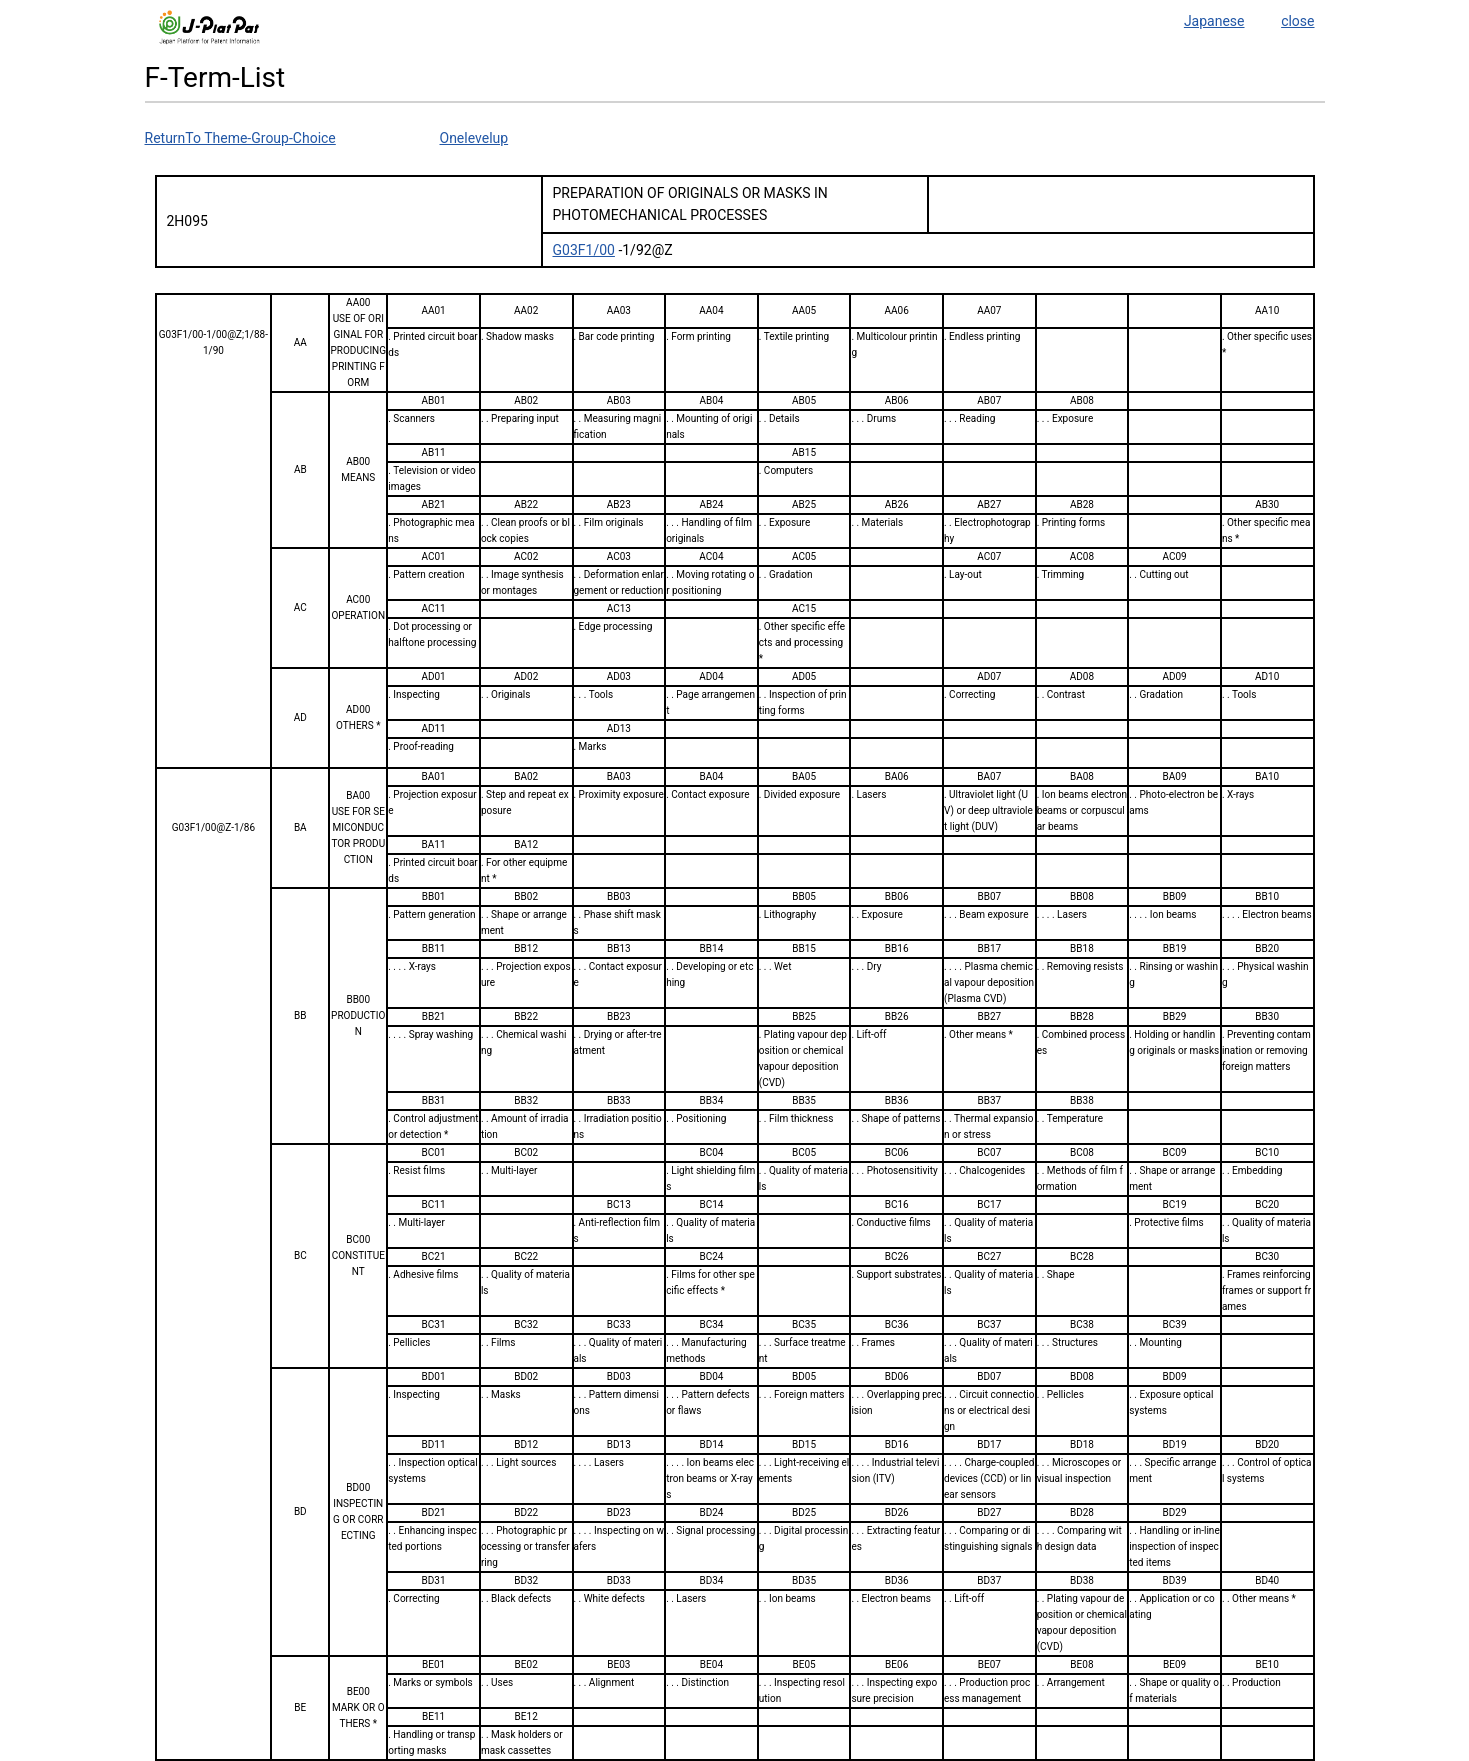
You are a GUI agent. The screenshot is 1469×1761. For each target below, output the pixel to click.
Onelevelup (474, 138)
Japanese (1214, 21)
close (1297, 21)
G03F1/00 (584, 250)
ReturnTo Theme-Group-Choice (240, 138)
